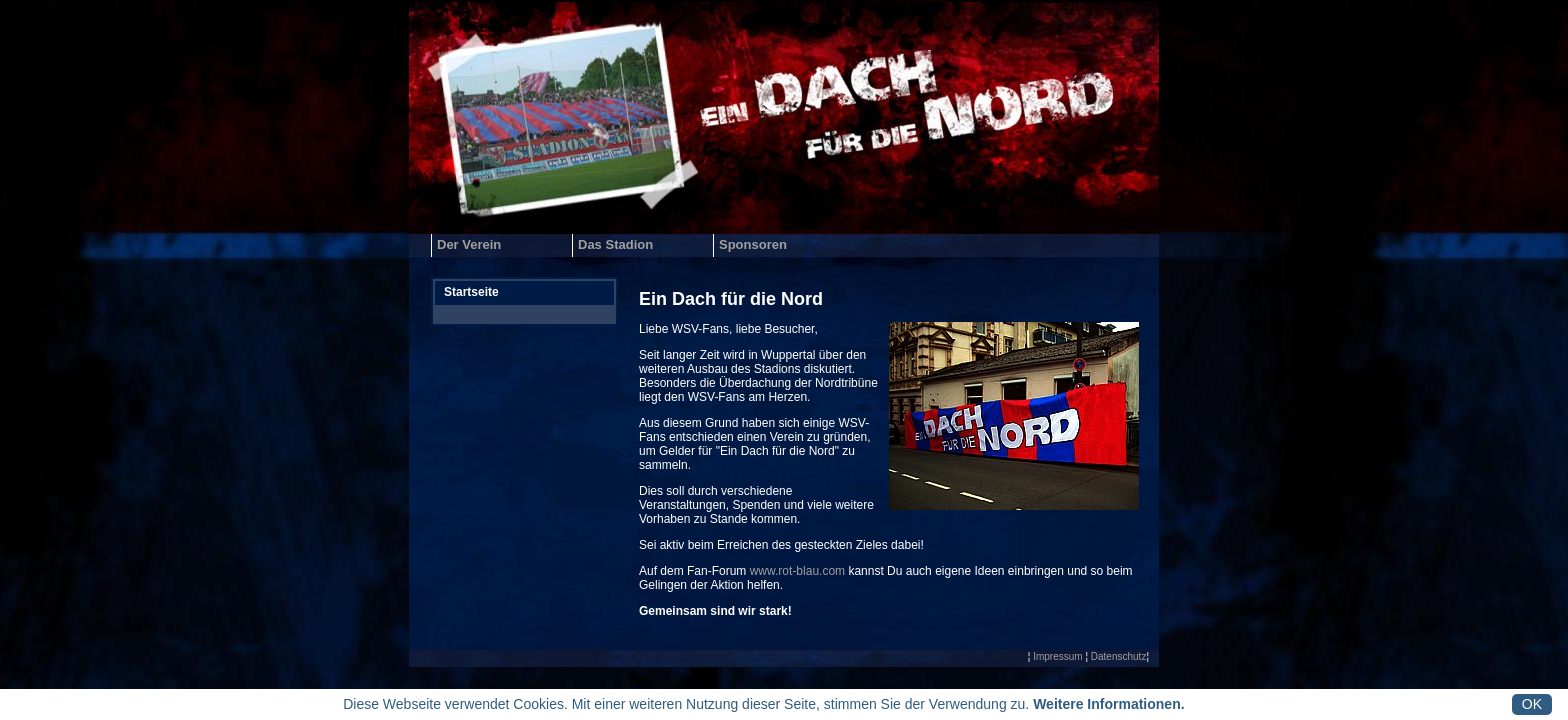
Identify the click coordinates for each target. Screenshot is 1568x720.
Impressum (1057, 656)
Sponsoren (753, 244)
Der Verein (469, 244)
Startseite (471, 292)
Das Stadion (615, 244)
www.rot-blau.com (797, 571)
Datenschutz (1119, 656)
